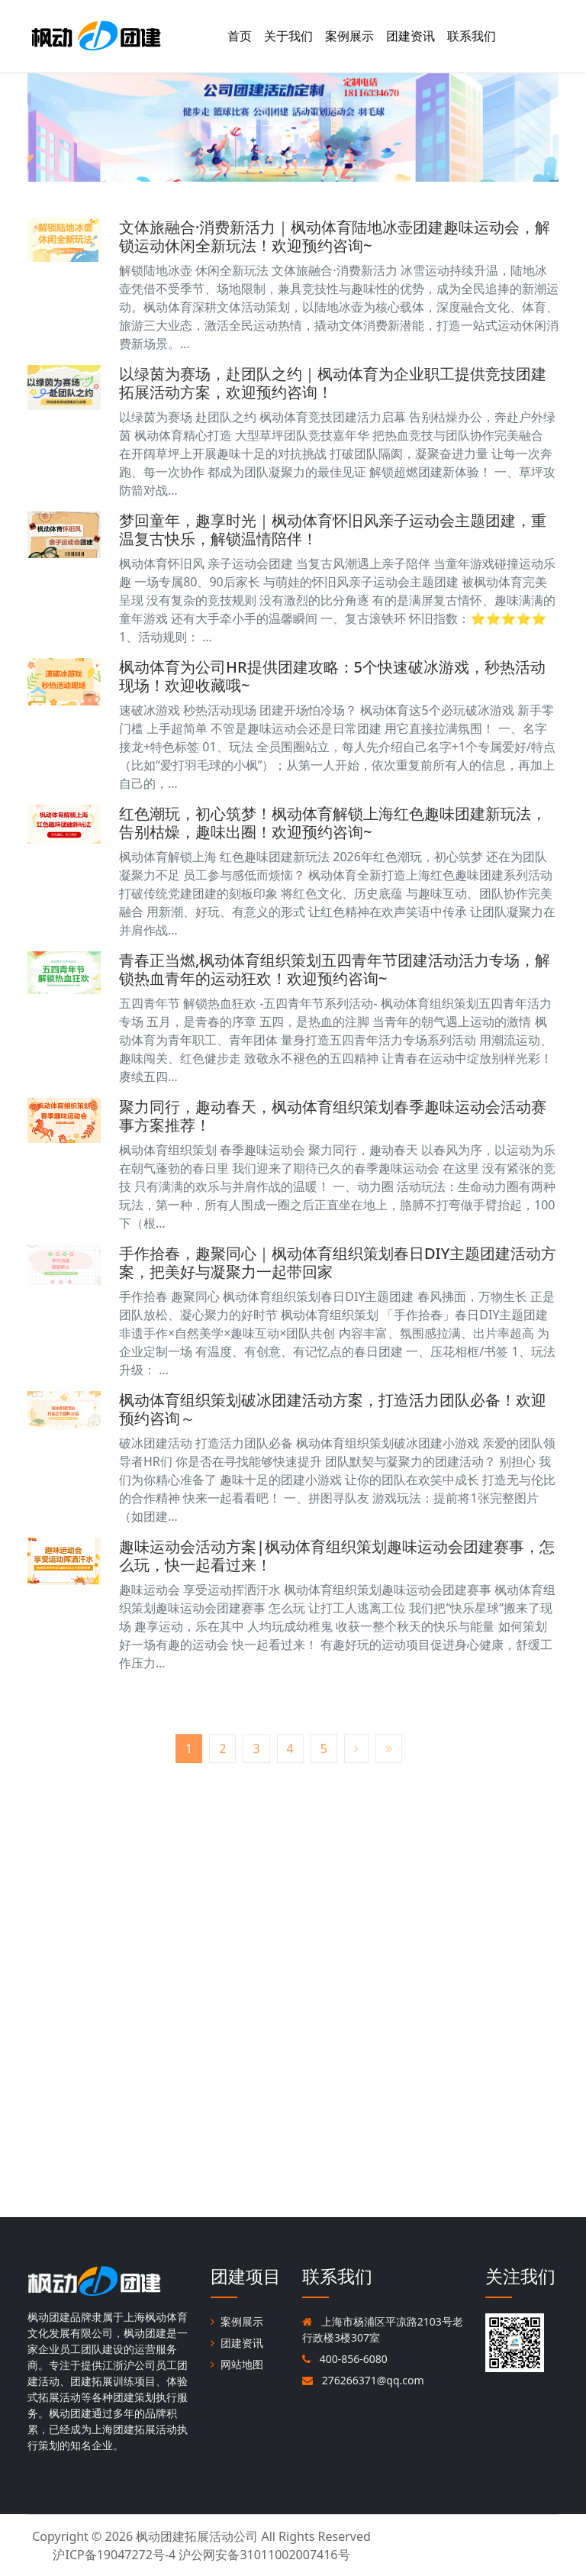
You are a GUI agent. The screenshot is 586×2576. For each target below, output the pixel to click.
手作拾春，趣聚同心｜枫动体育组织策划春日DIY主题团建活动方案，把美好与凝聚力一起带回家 (337, 1262)
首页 (239, 35)
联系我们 (471, 35)
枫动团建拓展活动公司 (197, 2536)
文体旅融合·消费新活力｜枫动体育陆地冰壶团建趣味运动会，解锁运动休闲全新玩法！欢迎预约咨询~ (334, 236)
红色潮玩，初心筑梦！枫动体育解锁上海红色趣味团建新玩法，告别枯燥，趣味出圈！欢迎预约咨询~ (332, 822)
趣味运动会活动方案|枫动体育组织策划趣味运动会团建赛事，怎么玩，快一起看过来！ (337, 1555)
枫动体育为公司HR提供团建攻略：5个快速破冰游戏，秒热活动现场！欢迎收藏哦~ (332, 676)
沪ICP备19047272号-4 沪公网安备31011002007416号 (201, 2554)
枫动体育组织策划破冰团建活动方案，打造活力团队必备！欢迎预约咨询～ (332, 1409)
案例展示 (349, 35)
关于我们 (288, 35)
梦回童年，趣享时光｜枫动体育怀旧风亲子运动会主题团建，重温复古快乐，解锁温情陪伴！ (332, 529)
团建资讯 (410, 35)
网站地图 (237, 2364)
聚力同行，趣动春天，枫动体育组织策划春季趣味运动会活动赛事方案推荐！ (332, 1115)
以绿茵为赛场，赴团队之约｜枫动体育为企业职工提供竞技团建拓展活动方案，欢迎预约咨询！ (332, 382)
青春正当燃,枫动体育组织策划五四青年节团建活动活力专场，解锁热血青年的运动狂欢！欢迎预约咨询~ (334, 969)
